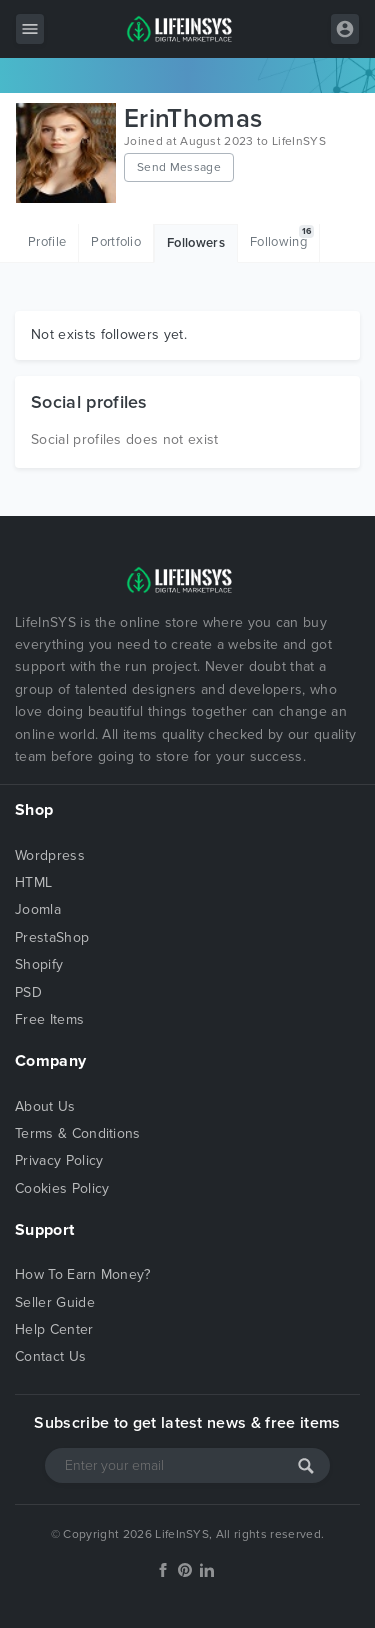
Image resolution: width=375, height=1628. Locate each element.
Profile (47, 242)
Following (282, 237)
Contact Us (50, 1356)
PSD (28, 992)
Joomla (38, 909)
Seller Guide (55, 1302)
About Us (45, 1106)
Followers (196, 243)
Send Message (179, 167)
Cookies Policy (62, 1188)
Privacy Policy (59, 1160)
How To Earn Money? (83, 1274)
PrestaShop (52, 937)
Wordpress (50, 855)
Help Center (54, 1329)
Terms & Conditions (78, 1133)
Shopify (39, 964)
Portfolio (116, 242)
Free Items (49, 1019)
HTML (33, 882)
